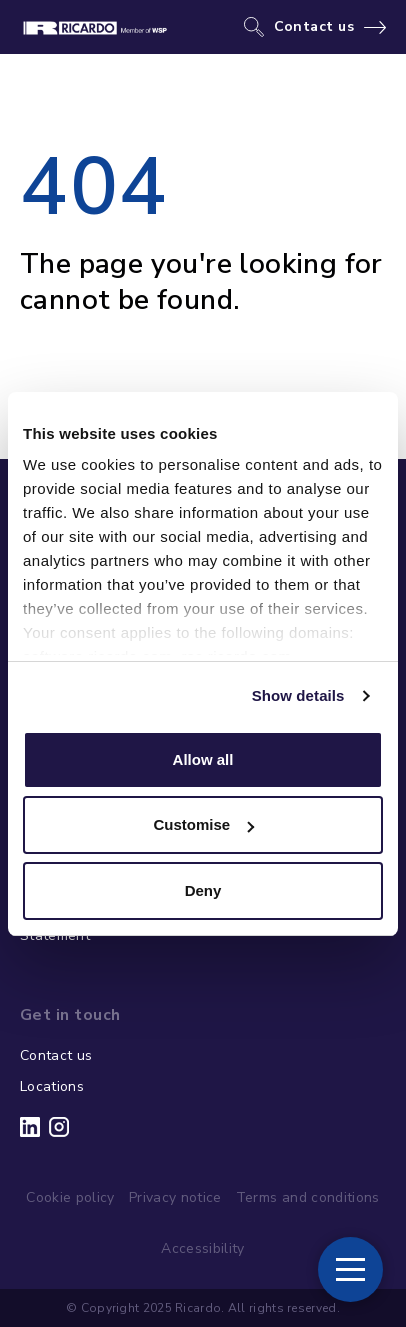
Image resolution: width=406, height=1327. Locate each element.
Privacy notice (175, 1197)
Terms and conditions (308, 1197)
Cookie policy (70, 1197)
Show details (298, 695)
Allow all (203, 759)
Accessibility (203, 1248)
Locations (52, 1086)
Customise (203, 824)
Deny (203, 890)
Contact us (314, 27)
